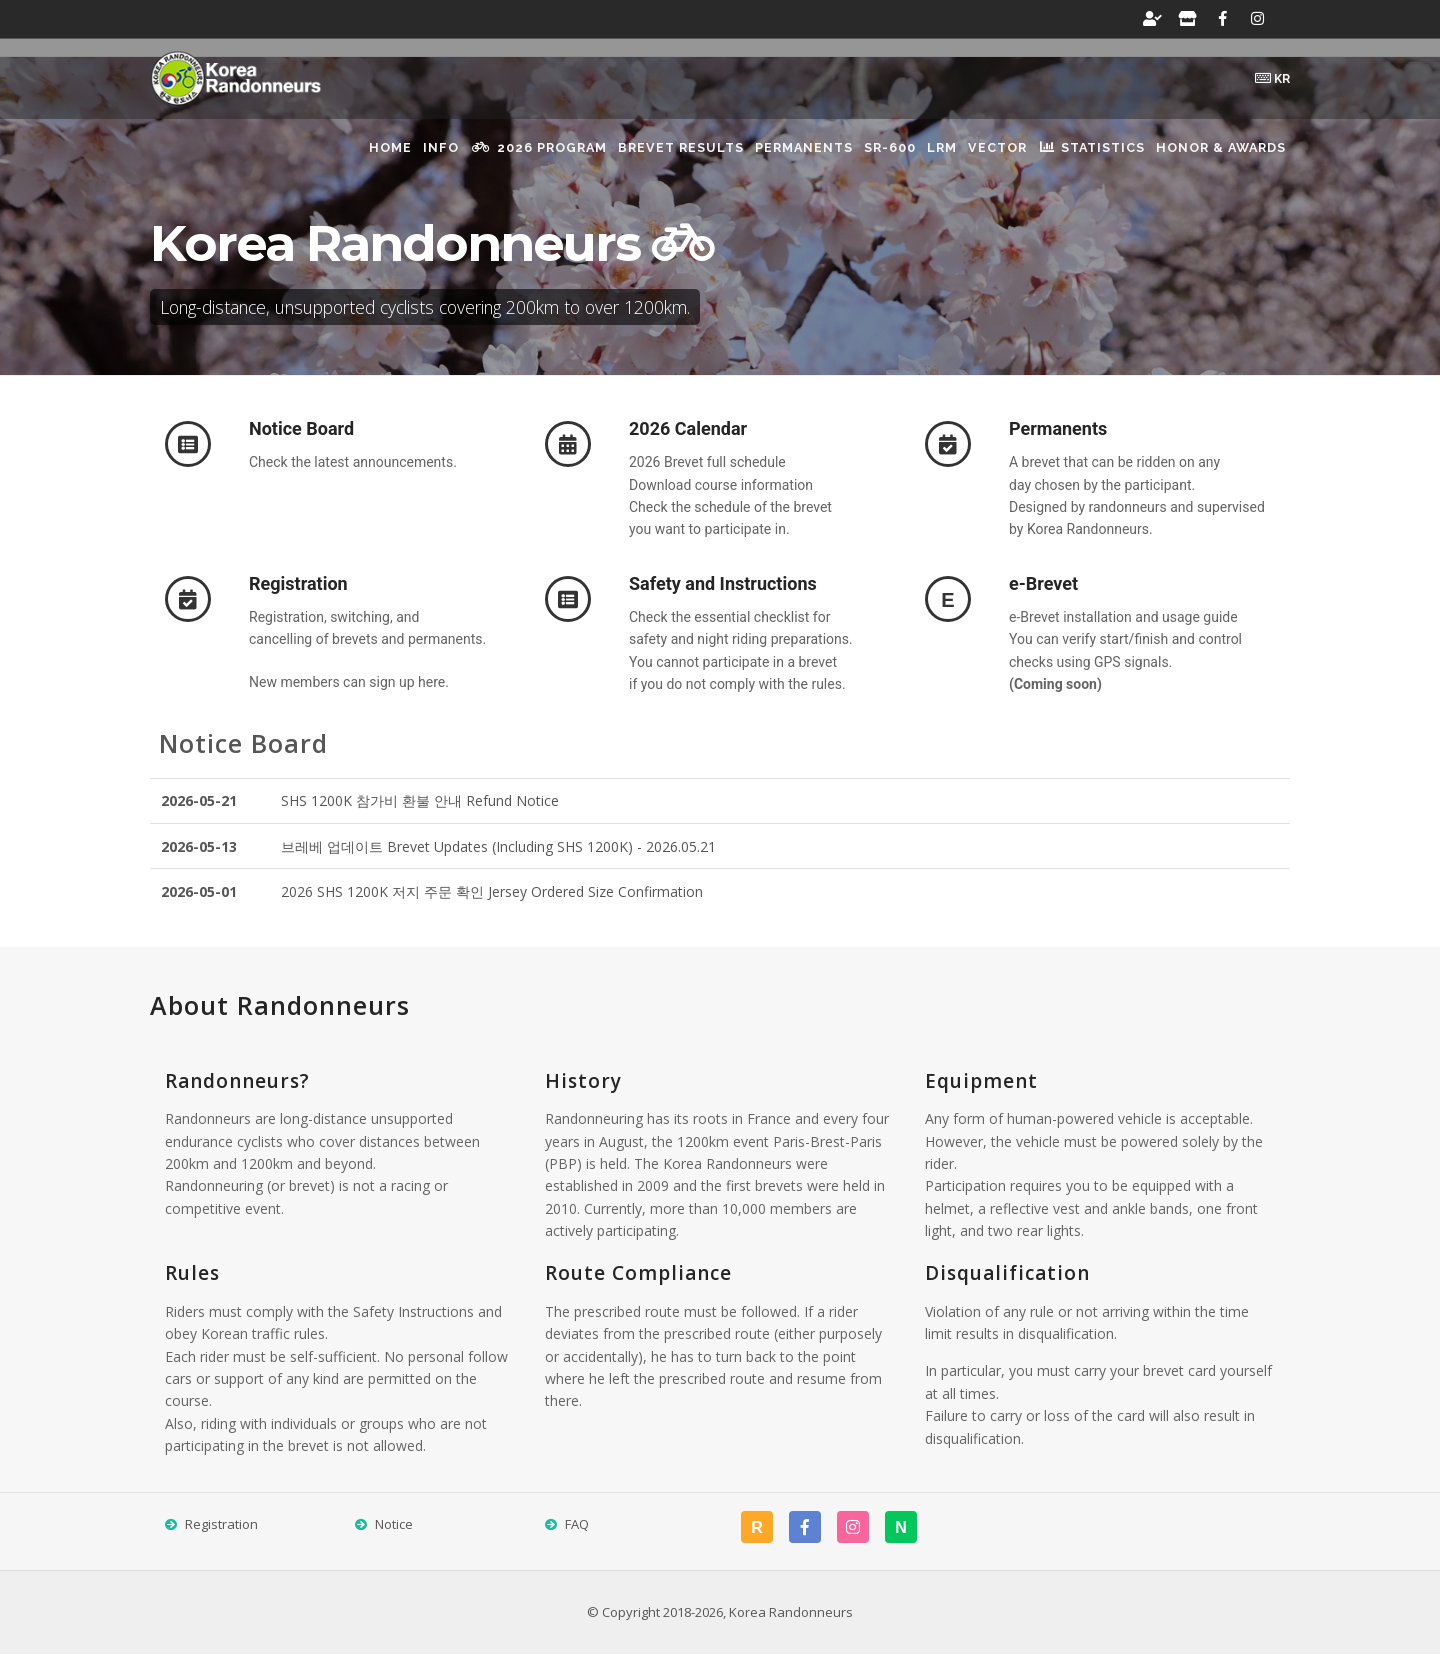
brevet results (589, 160)
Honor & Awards (1216, 160)
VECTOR (964, 160)
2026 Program (433, 159)
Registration (221, 1547)
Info (320, 160)
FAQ (577, 1547)
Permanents (726, 160)
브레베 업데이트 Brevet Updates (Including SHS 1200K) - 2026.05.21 (498, 869)
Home (256, 160)
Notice (394, 1547)
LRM (894, 160)
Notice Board (243, 766)
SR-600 (827, 160)
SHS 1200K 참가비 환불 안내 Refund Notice (420, 823)
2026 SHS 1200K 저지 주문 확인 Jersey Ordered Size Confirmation (492, 914)
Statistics (1073, 159)
